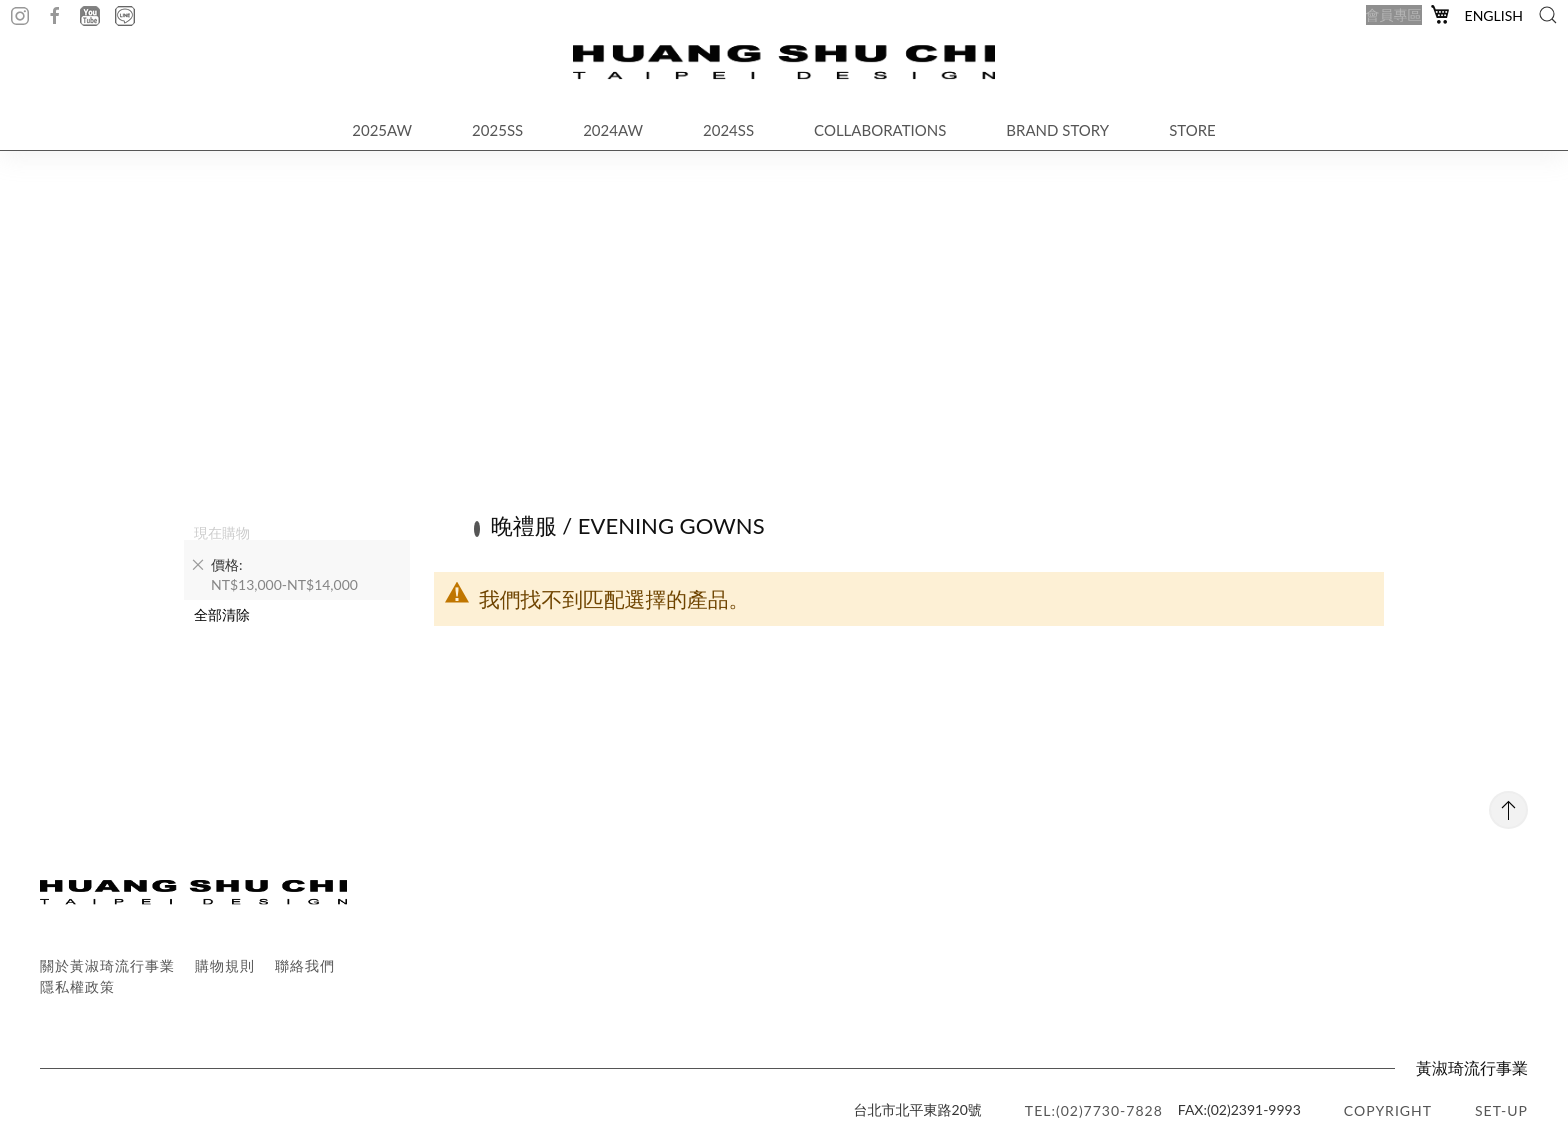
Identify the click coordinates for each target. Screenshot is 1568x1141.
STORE (1192, 130)
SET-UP (1501, 1110)
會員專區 (1394, 14)
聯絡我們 (305, 965)
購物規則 (225, 965)
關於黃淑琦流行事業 (107, 965)
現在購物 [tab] (222, 532)
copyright (1388, 1110)
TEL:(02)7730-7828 (1094, 1110)
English (1494, 15)
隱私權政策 (77, 986)
